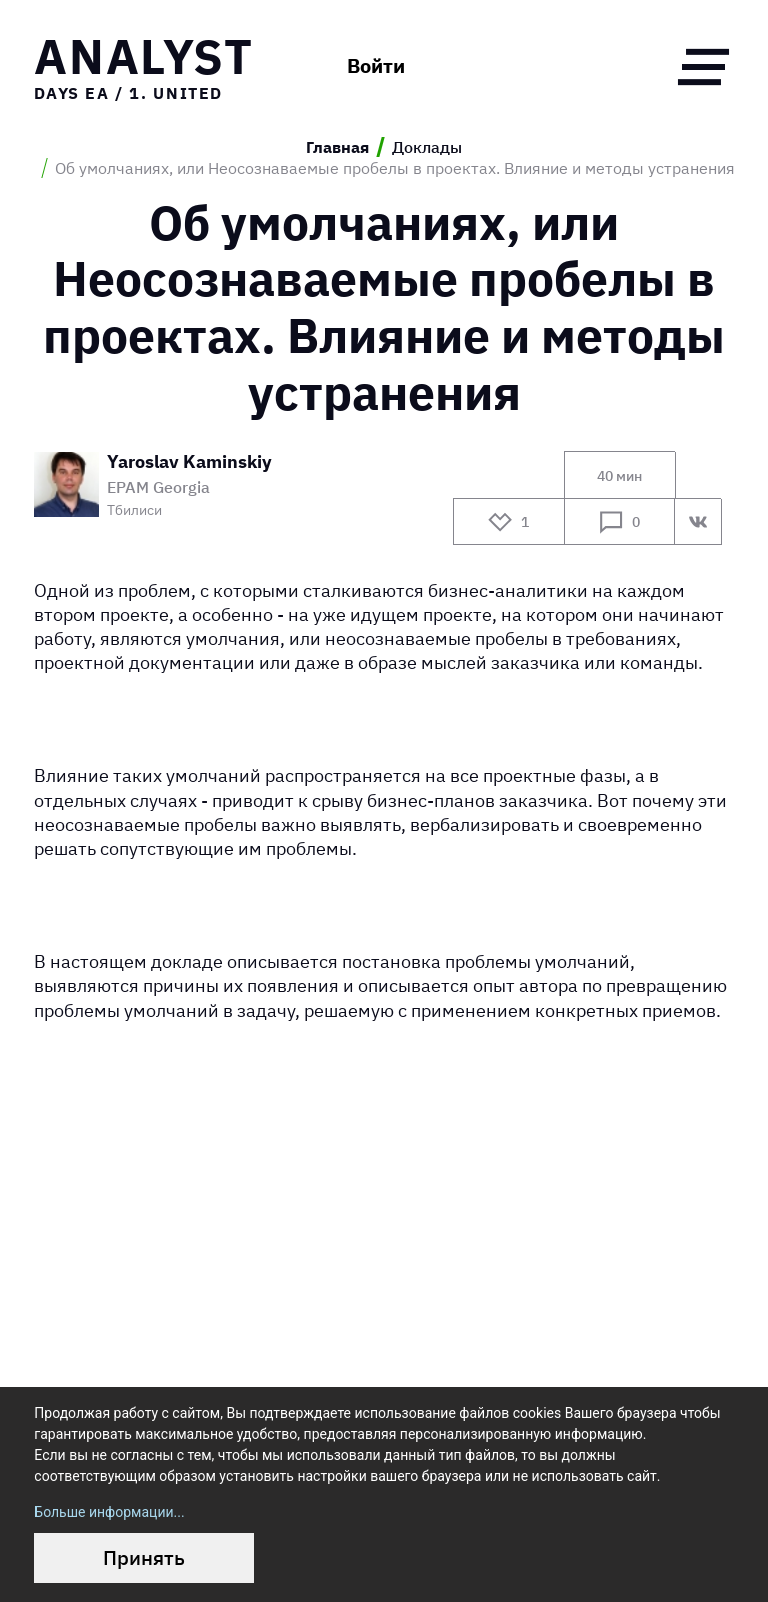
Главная (337, 147)
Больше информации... (109, 1512)
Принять (144, 1557)
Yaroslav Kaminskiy (189, 462)
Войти (376, 66)
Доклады (427, 147)
